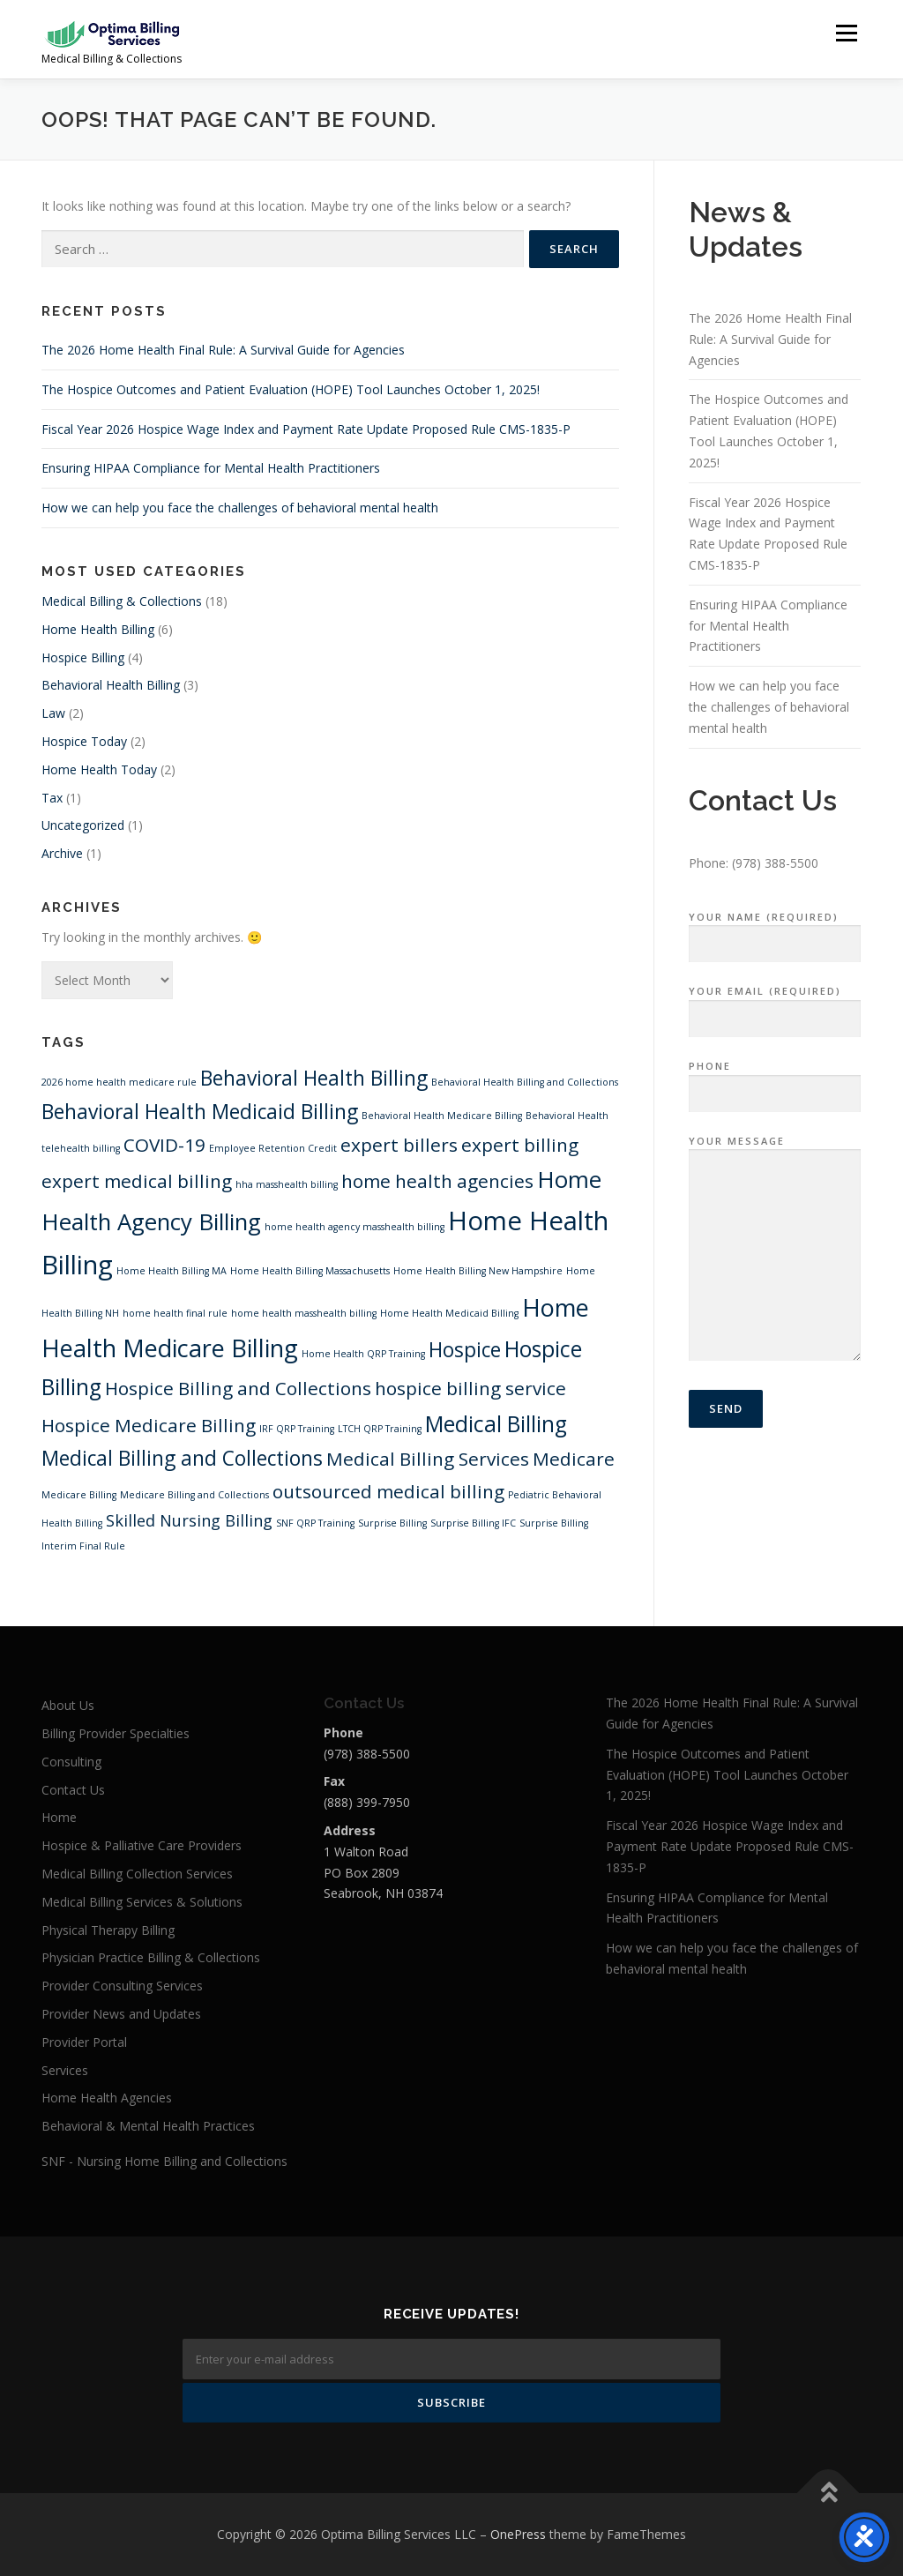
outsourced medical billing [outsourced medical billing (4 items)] (388, 1491)
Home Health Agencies (106, 2097)
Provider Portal (84, 2042)
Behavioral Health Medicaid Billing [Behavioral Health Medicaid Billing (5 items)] (199, 1111)
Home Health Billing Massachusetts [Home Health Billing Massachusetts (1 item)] (310, 1271)
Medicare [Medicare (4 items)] (574, 1458)
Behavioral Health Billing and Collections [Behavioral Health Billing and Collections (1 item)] (524, 1082)
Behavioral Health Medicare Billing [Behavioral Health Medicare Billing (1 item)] (442, 1115)
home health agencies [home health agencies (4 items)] (437, 1181)
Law (53, 713)
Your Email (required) (775, 1005)
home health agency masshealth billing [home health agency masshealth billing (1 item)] (354, 1227)
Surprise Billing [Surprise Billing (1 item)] (392, 1523)
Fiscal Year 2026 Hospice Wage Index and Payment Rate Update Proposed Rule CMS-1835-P (306, 429)
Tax (52, 797)
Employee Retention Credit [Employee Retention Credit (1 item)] (273, 1148)
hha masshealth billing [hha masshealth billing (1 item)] (286, 1184)
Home (59, 1817)
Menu (846, 33)
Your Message (775, 1249)
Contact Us (73, 1789)
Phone (775, 1080)
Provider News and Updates (121, 2013)
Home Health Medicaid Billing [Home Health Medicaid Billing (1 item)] (449, 1313)
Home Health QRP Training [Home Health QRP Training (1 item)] (363, 1354)
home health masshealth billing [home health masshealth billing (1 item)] (304, 1313)
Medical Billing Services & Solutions (142, 1901)
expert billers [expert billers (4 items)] (399, 1144)
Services (64, 2070)
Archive (62, 853)
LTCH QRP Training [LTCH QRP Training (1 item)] (380, 1428)
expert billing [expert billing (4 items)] (519, 1144)
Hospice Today (84, 741)
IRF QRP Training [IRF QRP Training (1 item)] (296, 1428)
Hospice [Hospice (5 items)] (465, 1349)
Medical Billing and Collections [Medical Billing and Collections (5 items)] (182, 1458)
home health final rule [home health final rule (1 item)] (175, 1313)
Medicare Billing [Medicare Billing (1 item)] (78, 1495)
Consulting (71, 1761)
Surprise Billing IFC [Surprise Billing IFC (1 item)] (473, 1523)
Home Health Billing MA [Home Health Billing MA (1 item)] (171, 1271)
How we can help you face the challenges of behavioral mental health (239, 507)
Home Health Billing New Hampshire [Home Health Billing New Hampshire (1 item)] (478, 1271)
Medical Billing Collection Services (137, 1873)
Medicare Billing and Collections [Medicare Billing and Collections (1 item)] (194, 1495)
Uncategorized (82, 825)
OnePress (518, 2534)
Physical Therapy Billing (108, 1930)
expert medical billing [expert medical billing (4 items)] (136, 1181)
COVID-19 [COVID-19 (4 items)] (164, 1144)
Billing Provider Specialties (115, 1733)
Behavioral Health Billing (110, 684)
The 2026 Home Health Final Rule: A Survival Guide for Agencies (223, 349)
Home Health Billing (97, 629)
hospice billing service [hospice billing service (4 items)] (470, 1388)
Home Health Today (99, 769)
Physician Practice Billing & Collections (150, 1957)
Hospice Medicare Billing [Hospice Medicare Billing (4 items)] (148, 1425)
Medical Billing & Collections (121, 601)
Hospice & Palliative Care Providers (141, 1845)
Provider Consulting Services (122, 1985)
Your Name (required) (775, 931)
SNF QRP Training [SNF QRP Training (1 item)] (315, 1523)
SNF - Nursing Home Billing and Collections (164, 2161)
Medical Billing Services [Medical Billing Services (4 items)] (427, 1458)
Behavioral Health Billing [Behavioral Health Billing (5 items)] (314, 1078)
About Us (67, 1705)
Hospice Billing (82, 657)
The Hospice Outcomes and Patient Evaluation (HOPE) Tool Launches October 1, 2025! (290, 389)
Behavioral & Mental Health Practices (148, 2125)
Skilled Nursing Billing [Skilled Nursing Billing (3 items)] (189, 1520)
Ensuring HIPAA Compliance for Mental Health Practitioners (210, 467)
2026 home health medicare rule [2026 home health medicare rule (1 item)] (119, 1082)
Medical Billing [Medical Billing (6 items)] (496, 1423)
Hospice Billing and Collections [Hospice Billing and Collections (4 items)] (238, 1388)
